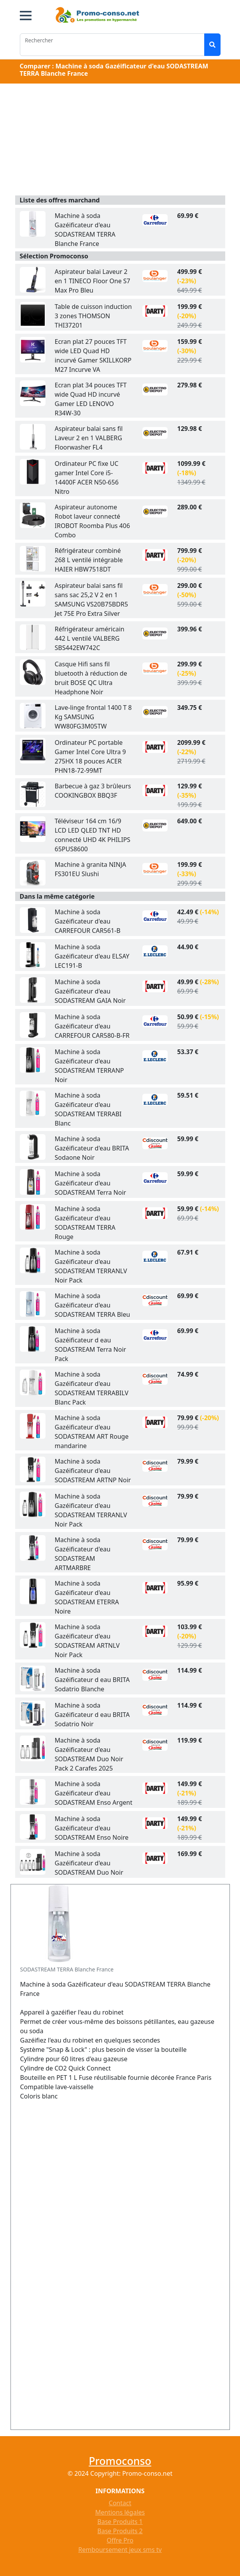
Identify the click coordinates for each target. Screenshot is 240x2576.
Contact (120, 2503)
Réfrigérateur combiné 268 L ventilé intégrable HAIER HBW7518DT (89, 559)
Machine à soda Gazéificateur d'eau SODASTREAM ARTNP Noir (93, 1470)
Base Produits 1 (119, 2521)
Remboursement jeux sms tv (119, 2549)
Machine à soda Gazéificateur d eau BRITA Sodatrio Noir (92, 1714)
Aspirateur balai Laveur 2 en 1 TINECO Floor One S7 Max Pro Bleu (92, 281)
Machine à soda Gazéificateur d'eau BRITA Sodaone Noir (92, 1148)
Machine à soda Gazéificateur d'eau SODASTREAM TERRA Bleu (92, 1305)
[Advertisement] (120, 141)
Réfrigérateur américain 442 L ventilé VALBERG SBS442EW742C (89, 638)
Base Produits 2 (119, 2531)
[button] (26, 15)
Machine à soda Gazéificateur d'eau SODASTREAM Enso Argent (94, 1793)
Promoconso (120, 2461)
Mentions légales (120, 2512)
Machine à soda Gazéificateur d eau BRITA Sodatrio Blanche (92, 1679)
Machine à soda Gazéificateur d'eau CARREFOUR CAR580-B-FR (92, 1026)
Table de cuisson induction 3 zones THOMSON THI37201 (93, 315)
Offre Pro (120, 2540)
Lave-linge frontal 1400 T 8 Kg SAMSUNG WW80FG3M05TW (93, 716)
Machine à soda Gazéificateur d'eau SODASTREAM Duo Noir (89, 1863)
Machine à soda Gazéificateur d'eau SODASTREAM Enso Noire (92, 1828)
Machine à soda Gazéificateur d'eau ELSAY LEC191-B (92, 956)
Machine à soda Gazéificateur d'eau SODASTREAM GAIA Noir (90, 991)
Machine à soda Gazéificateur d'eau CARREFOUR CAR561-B (88, 921)
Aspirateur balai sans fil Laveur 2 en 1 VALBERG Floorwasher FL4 (89, 437)
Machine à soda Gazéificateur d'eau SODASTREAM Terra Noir (90, 1183)
